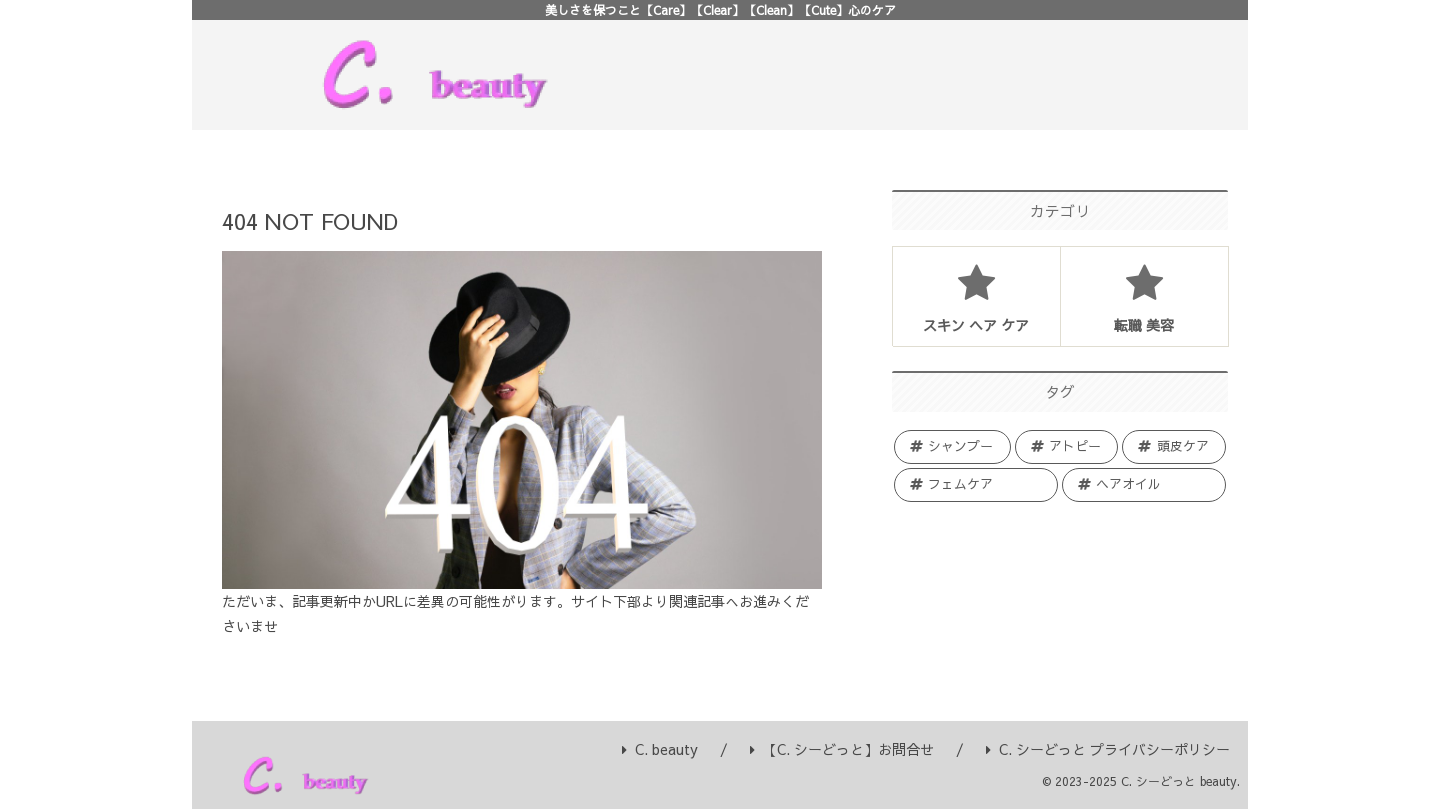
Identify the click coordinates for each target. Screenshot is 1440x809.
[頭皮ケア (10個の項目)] (1174, 447)
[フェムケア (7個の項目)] (976, 485)
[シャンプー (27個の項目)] (952, 447)
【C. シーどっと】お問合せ (842, 749)
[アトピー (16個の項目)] (1067, 447)
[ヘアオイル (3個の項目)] (1144, 485)
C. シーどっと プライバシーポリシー (1108, 749)
